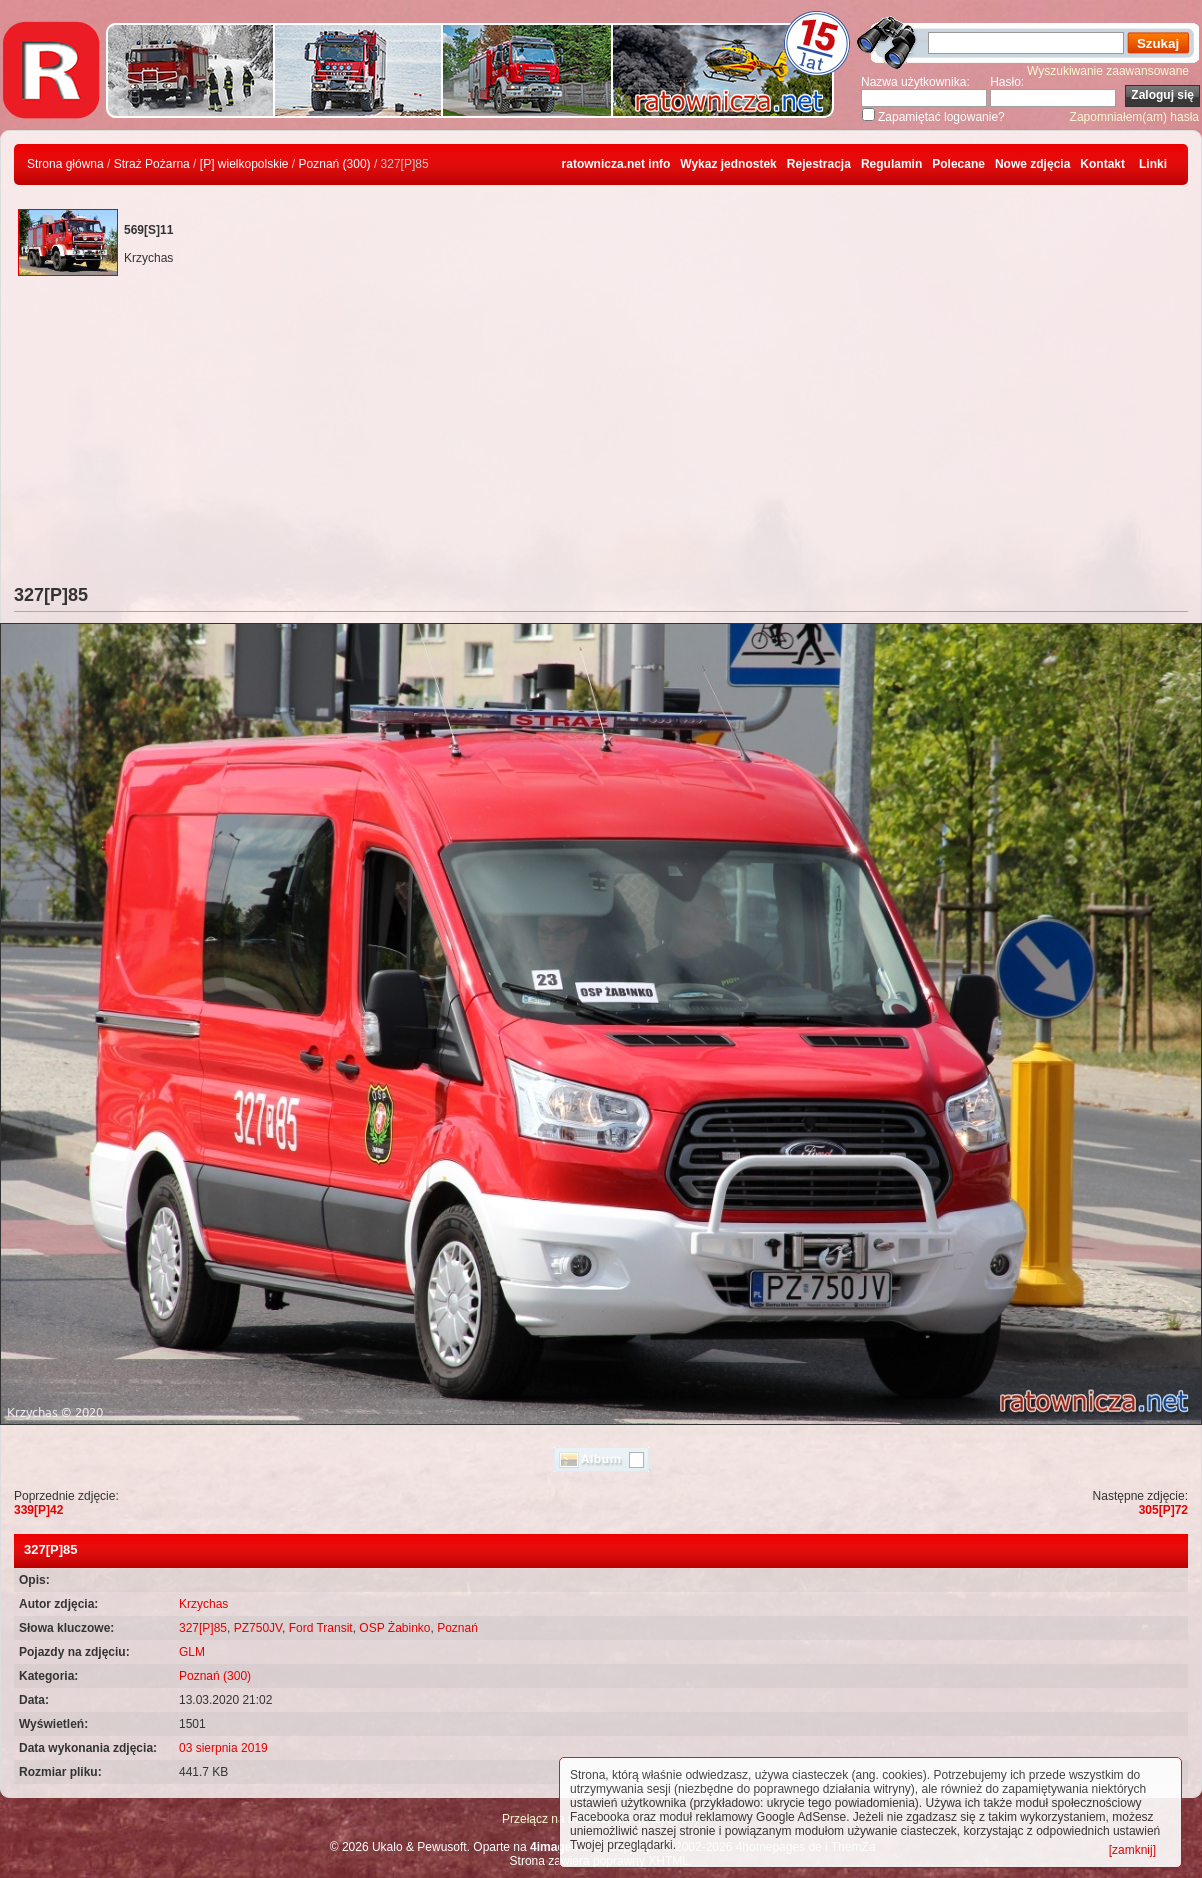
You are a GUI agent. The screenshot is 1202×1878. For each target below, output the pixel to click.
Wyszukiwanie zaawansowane (1108, 71)
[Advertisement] (601, 435)
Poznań (457, 1628)
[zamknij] (1132, 1850)
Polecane (958, 164)
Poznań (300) (335, 164)
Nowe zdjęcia (1032, 164)
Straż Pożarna (152, 164)
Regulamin (891, 164)
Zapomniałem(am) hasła (1134, 117)
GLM (192, 1652)
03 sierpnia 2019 (223, 1748)
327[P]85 (203, 1628)
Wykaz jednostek (728, 164)
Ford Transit (321, 1628)
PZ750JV (258, 1628)
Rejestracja (819, 164)
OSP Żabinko (394, 1628)
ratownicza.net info (616, 164)
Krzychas (203, 1604)
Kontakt (1102, 164)
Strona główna (65, 164)
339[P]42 (38, 1510)
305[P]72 (1163, 1510)
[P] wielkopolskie (244, 164)
